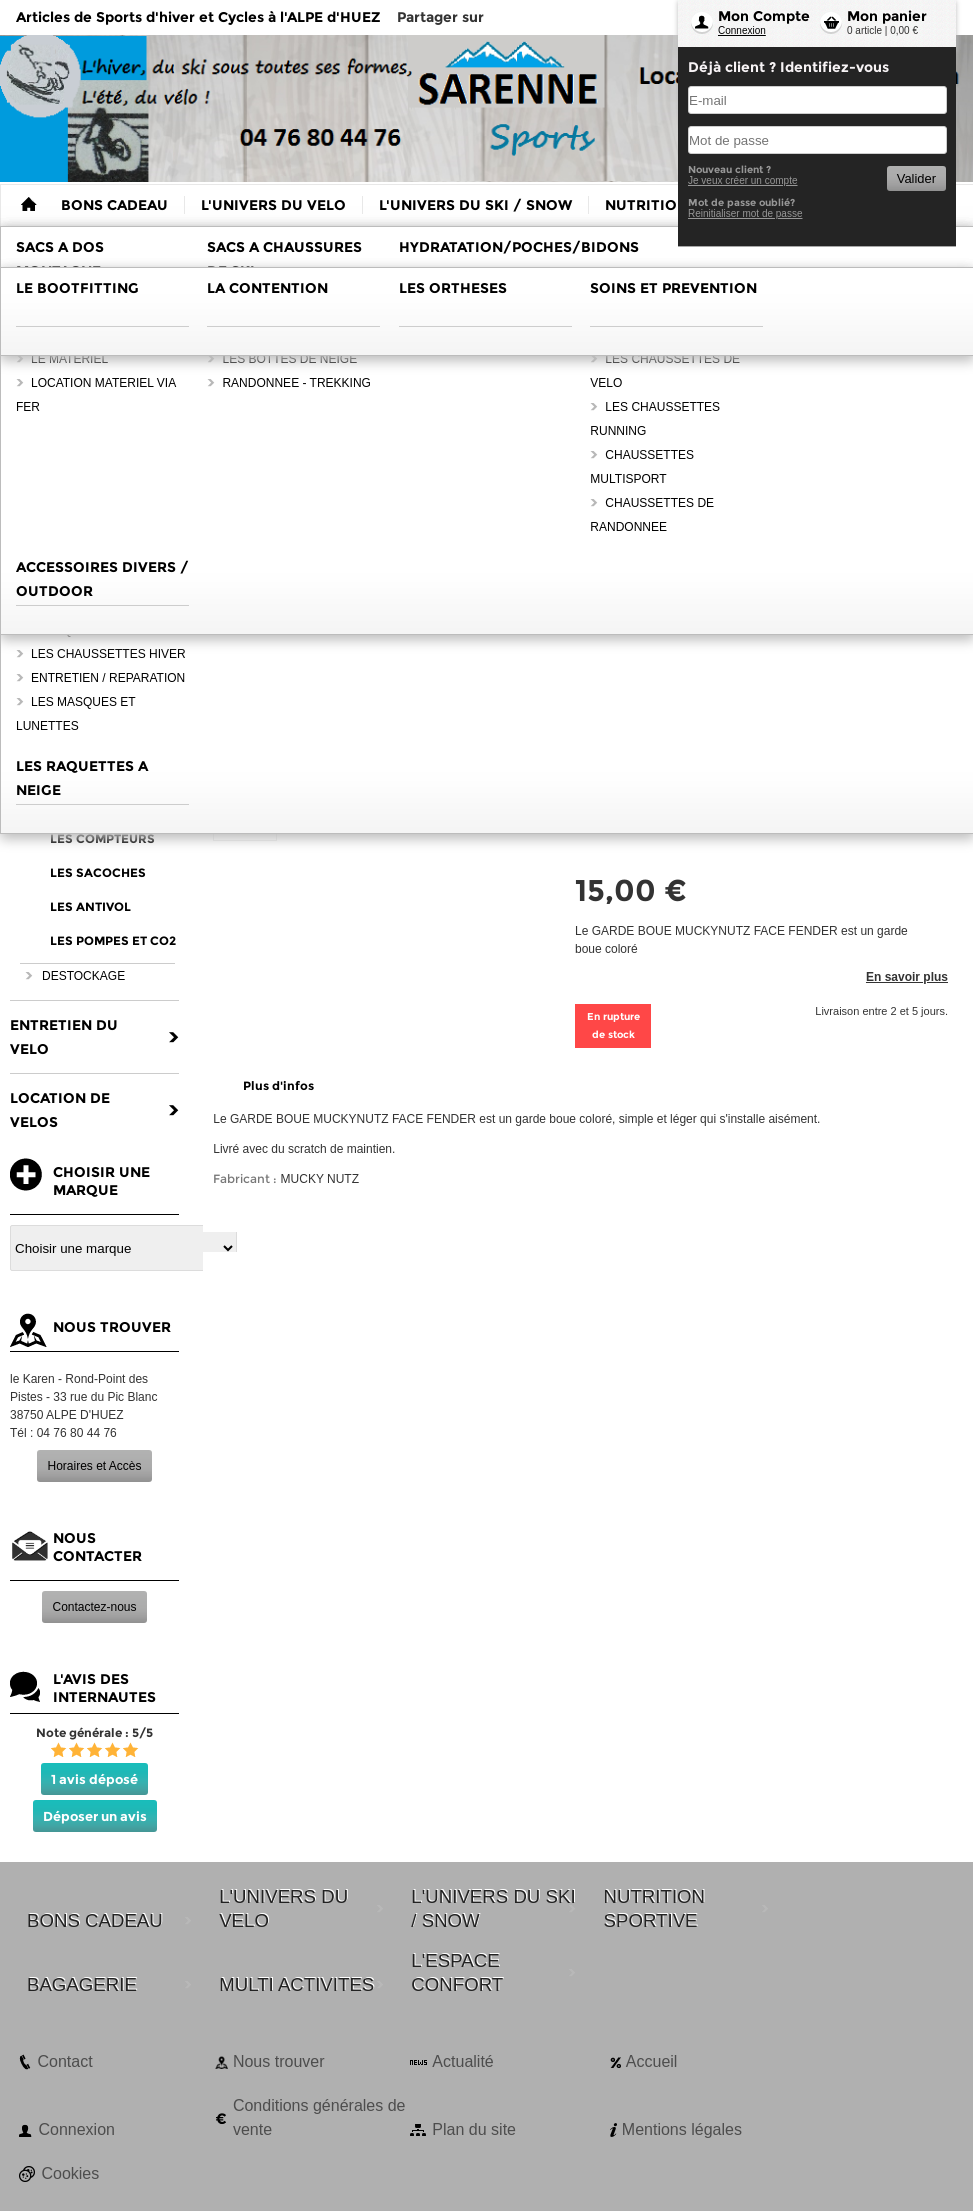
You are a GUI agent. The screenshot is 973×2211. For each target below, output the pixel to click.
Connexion (742, 30)
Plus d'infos (278, 1085)
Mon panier (887, 16)
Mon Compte (764, 16)
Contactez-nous (94, 1607)
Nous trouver (279, 2061)
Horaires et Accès (94, 1466)
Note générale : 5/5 (94, 1732)
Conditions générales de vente (319, 2117)
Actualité (462, 2061)
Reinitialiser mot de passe (745, 213)
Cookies (70, 2173)
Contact (64, 2061)
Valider (916, 178)
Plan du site (474, 2129)
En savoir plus (907, 977)
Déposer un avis (95, 1816)
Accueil (652, 2061)
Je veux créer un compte (743, 180)
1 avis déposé (94, 1779)
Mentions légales (682, 2129)
